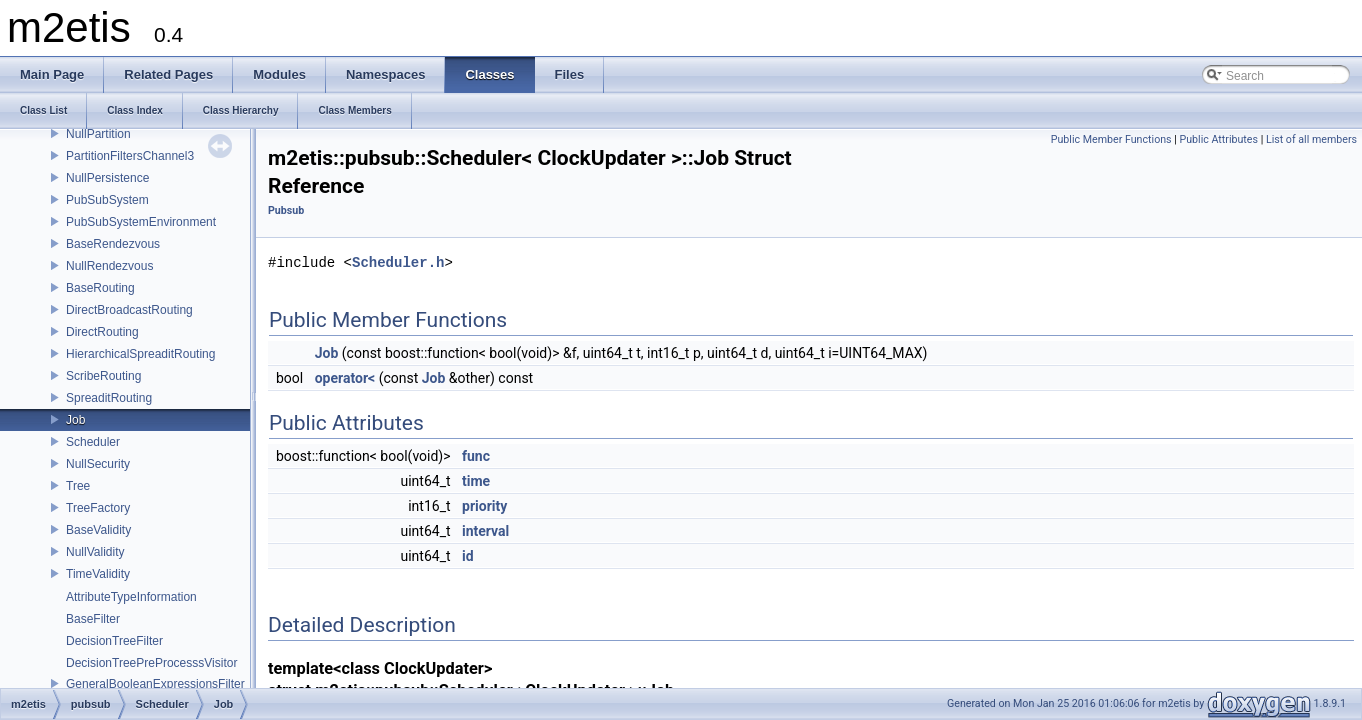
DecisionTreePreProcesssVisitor (151, 663)
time (476, 481)
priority (484, 506)
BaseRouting (100, 288)
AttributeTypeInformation (131, 597)
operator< (345, 378)
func (476, 456)
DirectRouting (102, 332)
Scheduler (93, 442)
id (468, 556)
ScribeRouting (103, 376)
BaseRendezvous (113, 244)
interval (485, 531)
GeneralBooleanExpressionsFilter (155, 684)
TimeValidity (98, 574)
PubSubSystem (107, 200)
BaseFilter (93, 619)
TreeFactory (98, 508)
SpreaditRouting (109, 398)
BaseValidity (98, 530)
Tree (78, 486)
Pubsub (286, 210)
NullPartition (98, 134)
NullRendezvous (109, 266)
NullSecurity (98, 464)
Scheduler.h (398, 262)
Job (75, 420)
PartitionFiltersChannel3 (130, 156)
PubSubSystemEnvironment (141, 222)
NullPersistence (107, 178)
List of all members (1311, 139)
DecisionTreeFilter (114, 641)
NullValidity (95, 552)
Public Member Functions (1111, 139)
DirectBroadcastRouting (129, 310)
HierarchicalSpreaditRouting (140, 354)
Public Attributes (1218, 139)
